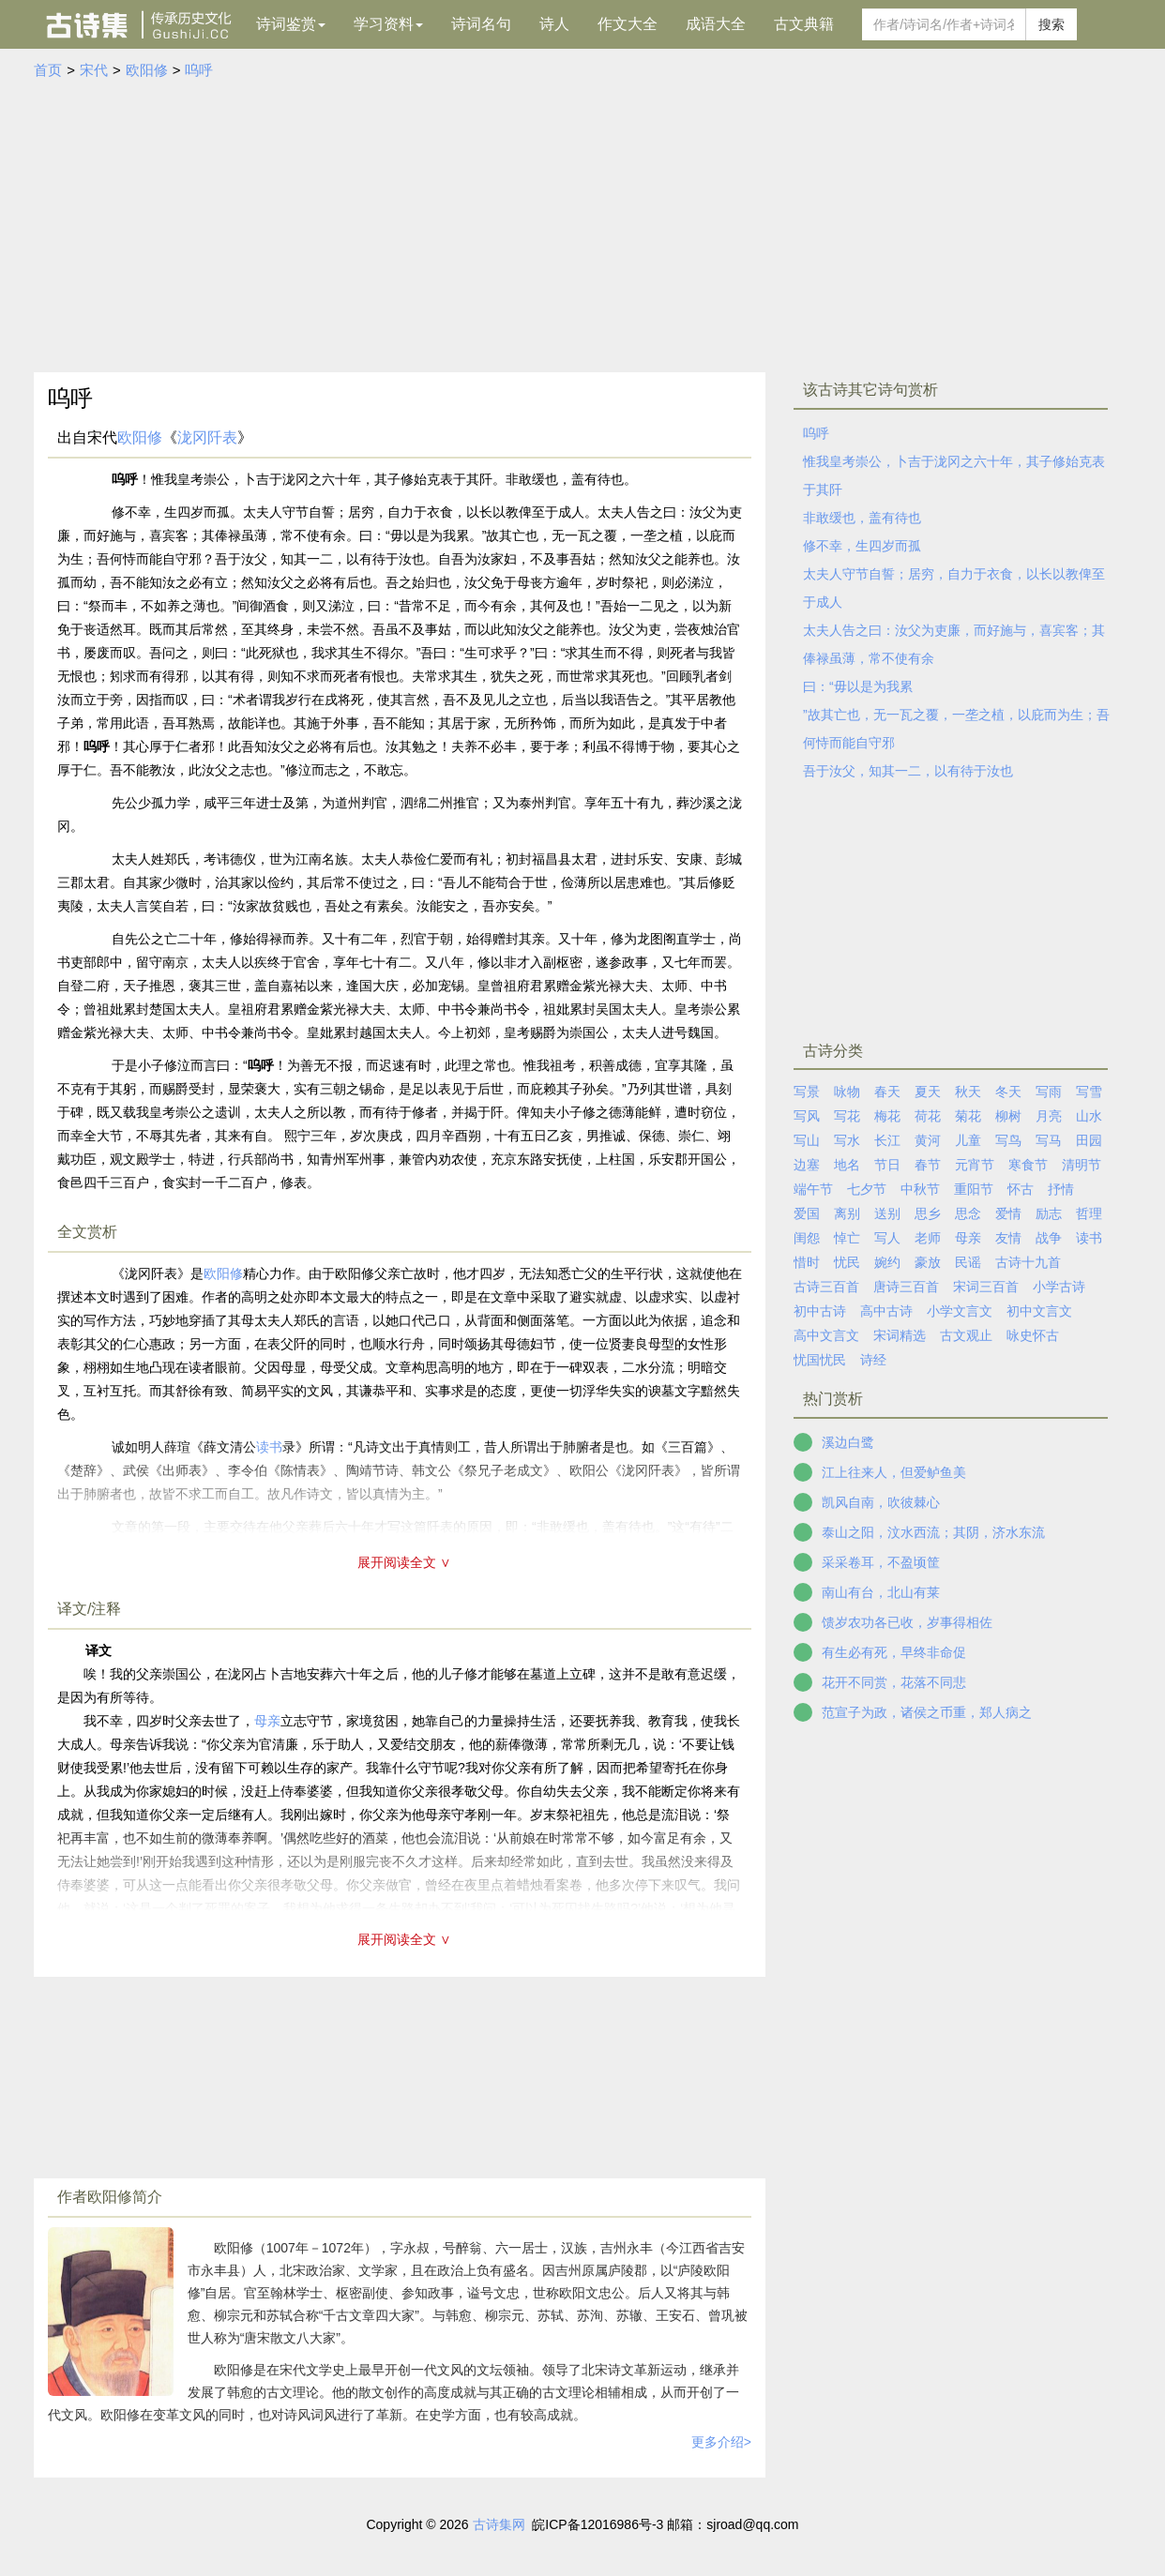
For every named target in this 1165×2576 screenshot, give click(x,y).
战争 (1049, 1237)
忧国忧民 (820, 1359)
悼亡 (847, 1237)
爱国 (807, 1213)
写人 (887, 1237)
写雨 (1049, 1091)
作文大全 (628, 24)
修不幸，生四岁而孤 (862, 545)
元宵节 (974, 1164)
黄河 (928, 1140)
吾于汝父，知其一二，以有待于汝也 (908, 770)
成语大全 (716, 24)
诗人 (554, 24)
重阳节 (973, 1189)
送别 (887, 1213)
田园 (1089, 1140)
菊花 (968, 1115)
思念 (968, 1213)
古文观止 (966, 1335)
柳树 (1008, 1115)
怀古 (1020, 1189)
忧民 (847, 1262)
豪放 (928, 1262)
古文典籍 (804, 24)
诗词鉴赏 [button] (290, 24)
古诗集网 (499, 2524)
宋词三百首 (986, 1286)
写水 (847, 1140)
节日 (887, 1164)
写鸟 (1008, 1140)
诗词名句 (481, 24)
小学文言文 (959, 1310)
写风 (807, 1115)
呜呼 (199, 70)
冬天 (1008, 1091)
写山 (807, 1140)
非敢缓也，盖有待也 (862, 517)
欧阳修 (147, 70)
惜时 (807, 1262)
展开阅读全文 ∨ (404, 1562)
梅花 (887, 1115)
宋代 (94, 70)
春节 (928, 1164)
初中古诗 (820, 1310)
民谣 (968, 1262)
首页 (48, 70)
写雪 (1089, 1091)
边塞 (807, 1164)
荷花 (928, 1115)
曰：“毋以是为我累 (858, 686)
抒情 (1061, 1189)
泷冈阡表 (207, 437)
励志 (1049, 1213)
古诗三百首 (826, 1286)
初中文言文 (1039, 1310)
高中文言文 (826, 1335)
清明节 (1081, 1164)
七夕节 (866, 1189)
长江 (887, 1140)
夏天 (928, 1091)
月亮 (1049, 1115)
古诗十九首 (1028, 1262)
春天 (887, 1091)
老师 (928, 1237)
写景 (807, 1091)
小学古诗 (1059, 1286)
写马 (1049, 1140)
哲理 (1089, 1213)
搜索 (1051, 24)
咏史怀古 (1032, 1335)
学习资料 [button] (388, 24)
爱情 (1008, 1213)
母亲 (267, 1720)
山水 (1089, 1115)
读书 (1089, 1237)
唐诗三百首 (906, 1286)
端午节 (813, 1189)
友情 (1008, 1237)
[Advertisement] (582, 222)
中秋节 (920, 1189)
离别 (847, 1213)
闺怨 (807, 1237)
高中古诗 (886, 1310)
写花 (847, 1115)
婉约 (887, 1262)
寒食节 (1028, 1164)
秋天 (968, 1091)
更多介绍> (721, 2441)
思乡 (928, 1213)
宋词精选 (899, 1335)
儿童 (968, 1140)
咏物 (847, 1091)
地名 (847, 1164)
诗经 (873, 1359)
